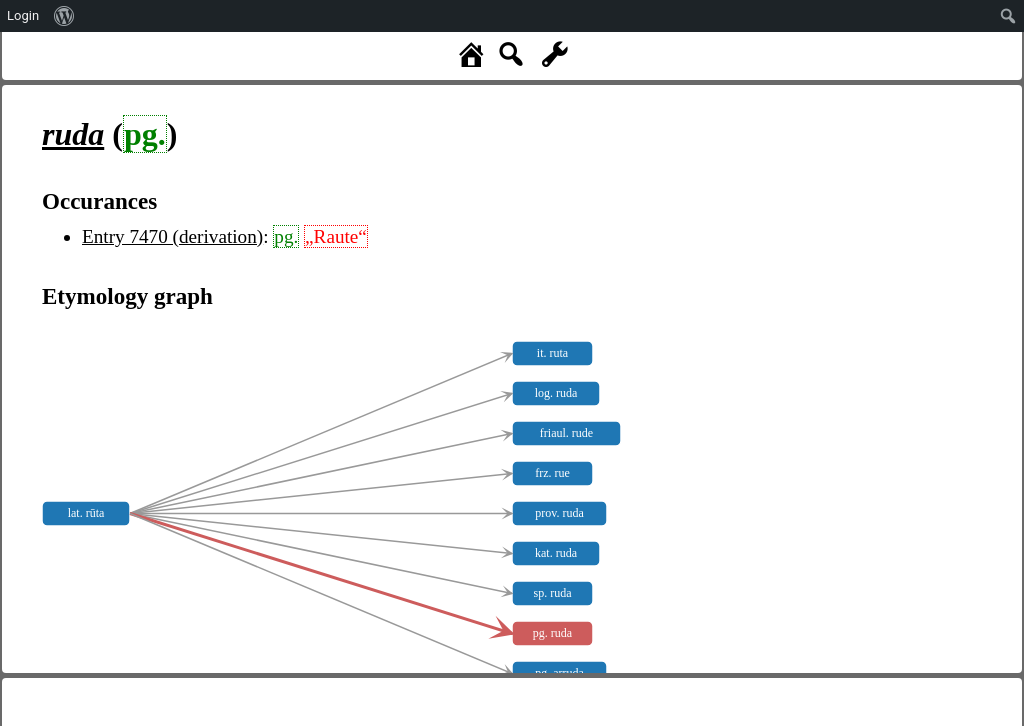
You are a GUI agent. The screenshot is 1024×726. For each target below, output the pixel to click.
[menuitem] (64, 16)
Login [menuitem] (23, 15)
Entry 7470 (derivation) (172, 236)
